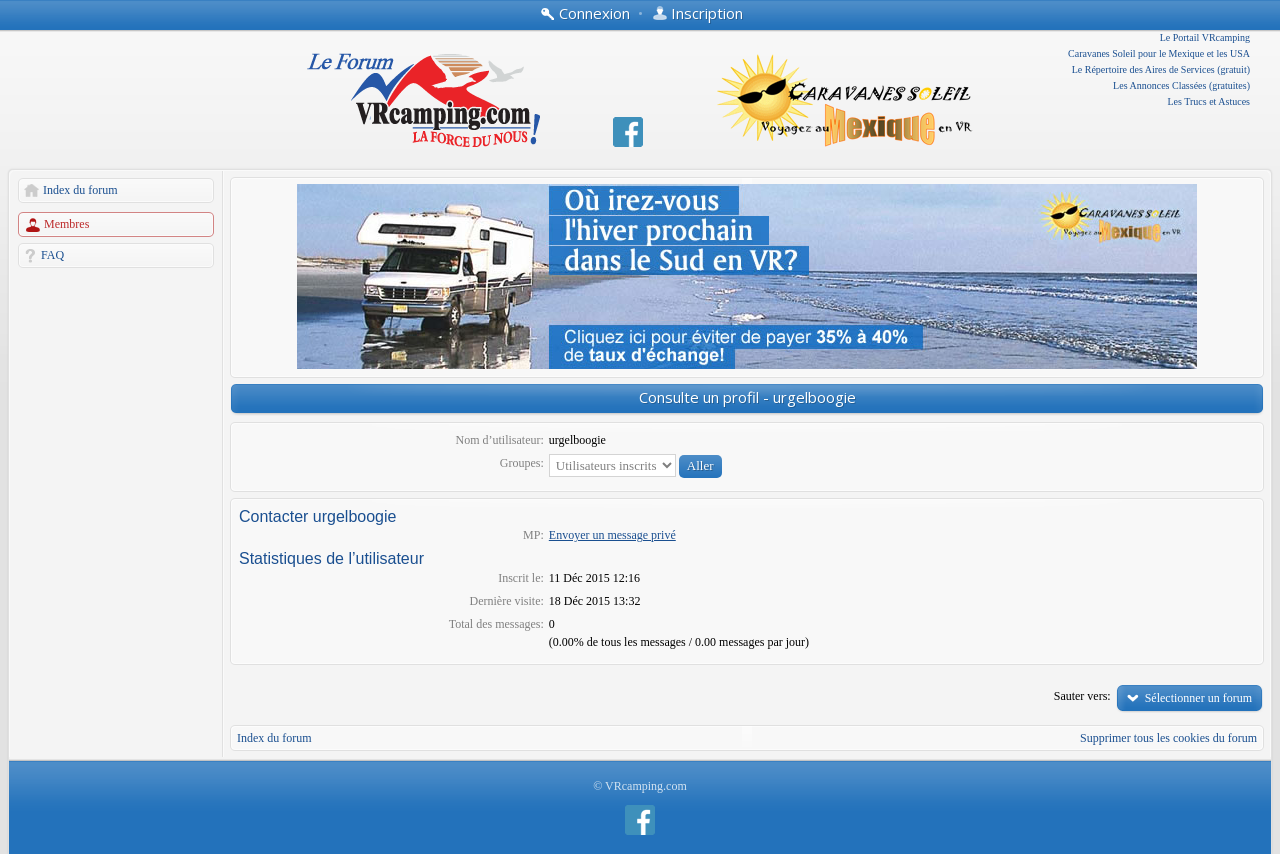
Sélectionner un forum (1198, 698)
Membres (66, 224)
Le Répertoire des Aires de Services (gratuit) (1161, 69)
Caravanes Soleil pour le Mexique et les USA (1159, 53)
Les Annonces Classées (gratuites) (1181, 85)
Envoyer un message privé (612, 535)
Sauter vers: (1082, 696)
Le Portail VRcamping (1205, 37)
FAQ (52, 255)
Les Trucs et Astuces (1209, 101)
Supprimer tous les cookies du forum (1168, 738)
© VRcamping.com (640, 786)
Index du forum (80, 190)
